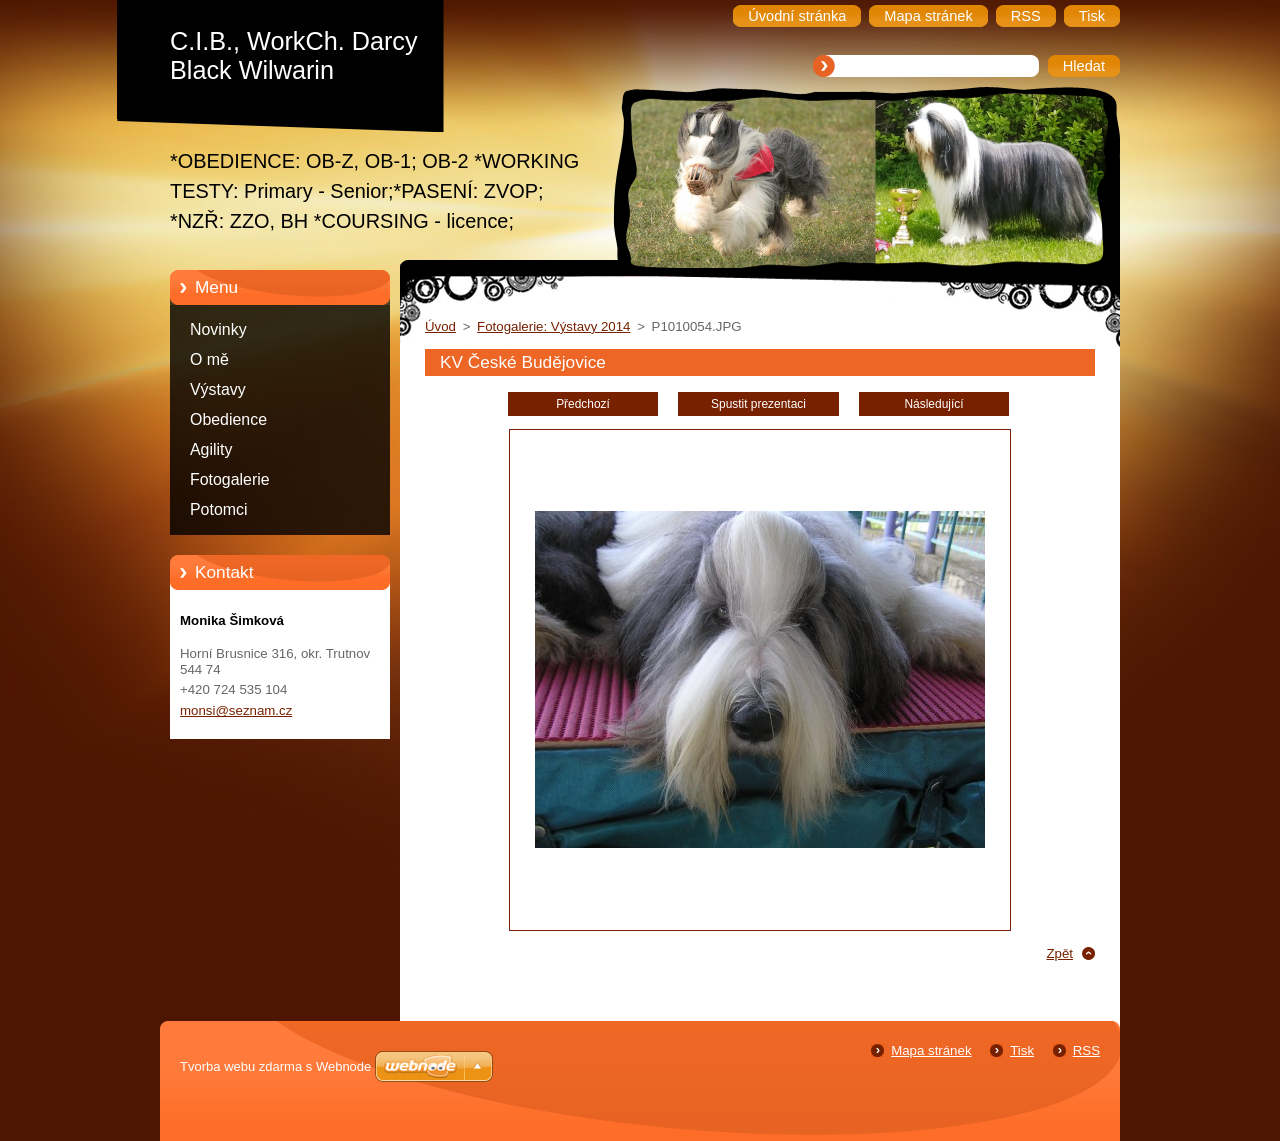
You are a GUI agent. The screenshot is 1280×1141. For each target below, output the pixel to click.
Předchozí (583, 404)
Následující (933, 404)
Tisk (1022, 1050)
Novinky (218, 329)
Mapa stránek (931, 1050)
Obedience (228, 419)
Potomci (219, 509)
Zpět (1059, 953)
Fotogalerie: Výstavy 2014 (553, 326)
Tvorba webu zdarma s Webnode (275, 1066)
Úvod (440, 326)
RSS (1086, 1050)
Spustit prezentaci (758, 404)
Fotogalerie (230, 479)
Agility (211, 449)
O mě (209, 359)
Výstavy (218, 389)
